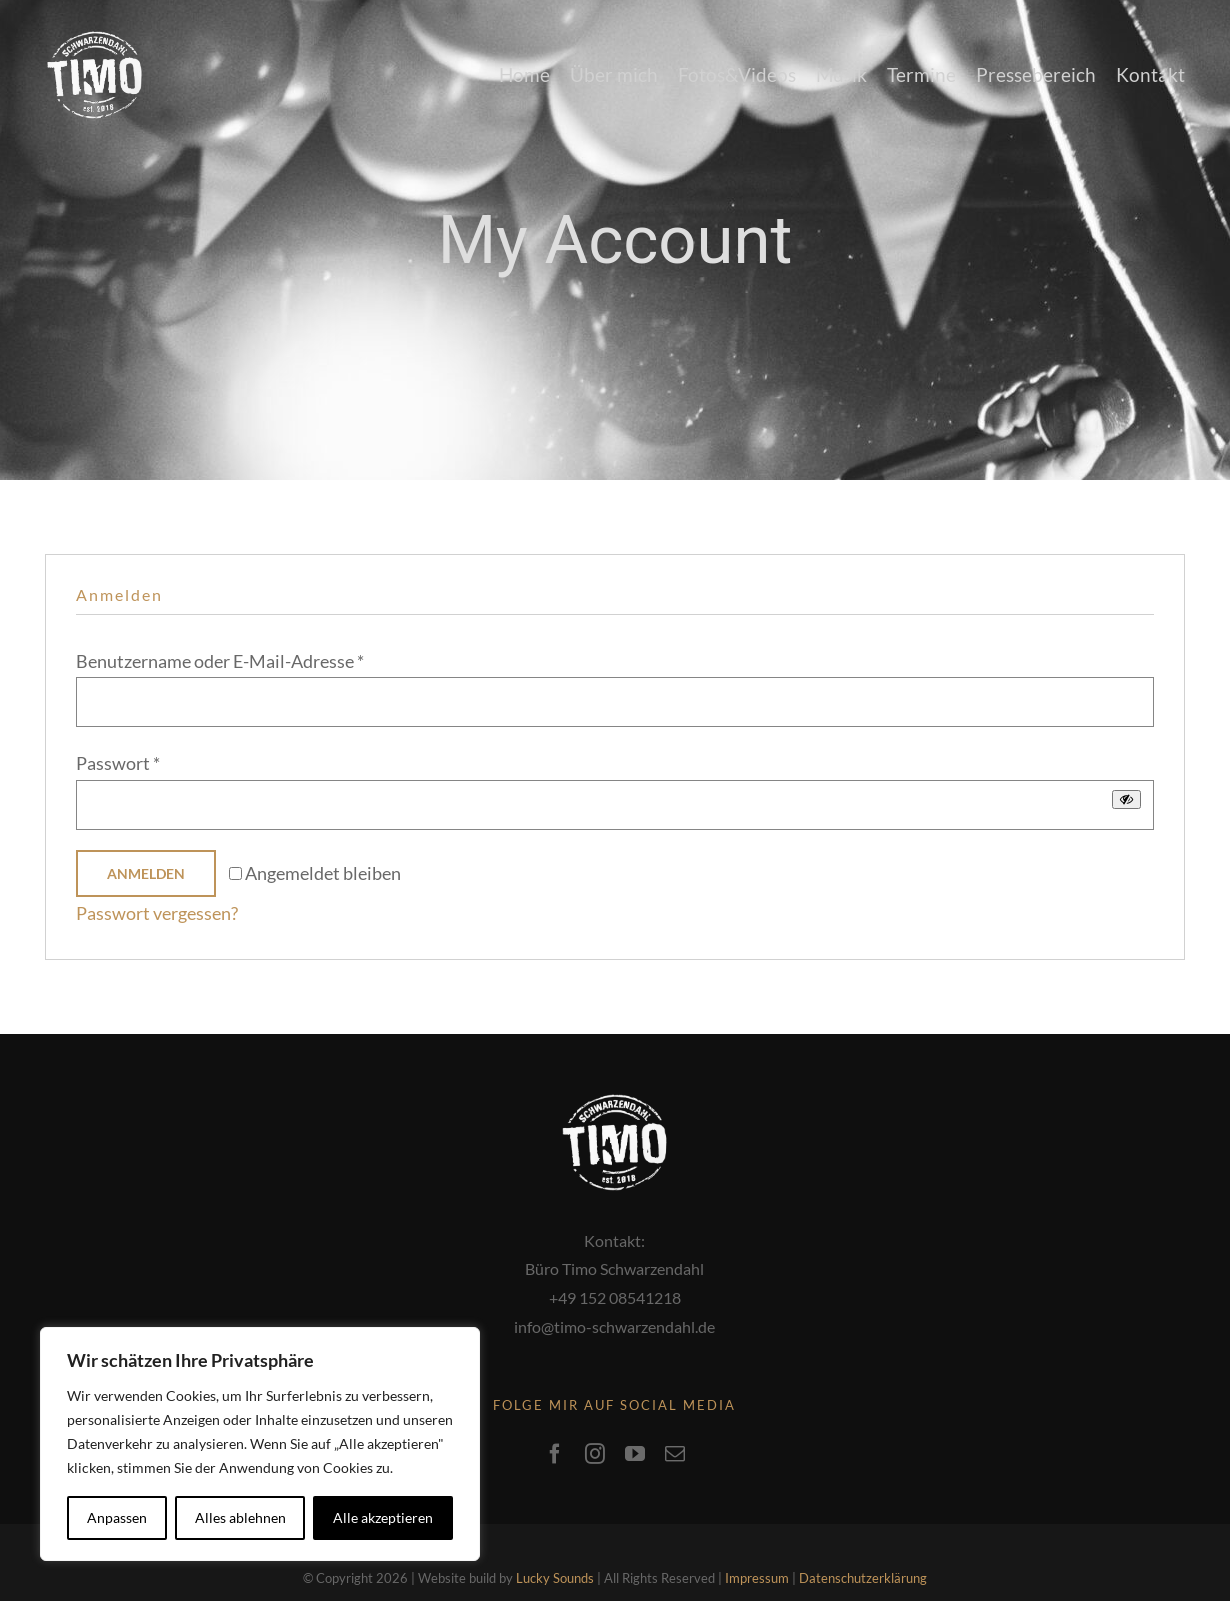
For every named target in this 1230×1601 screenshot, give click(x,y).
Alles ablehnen (240, 1517)
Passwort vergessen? (157, 913)
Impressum (757, 1546)
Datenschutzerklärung (863, 1546)
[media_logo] (95, 40)
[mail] (675, 1422)
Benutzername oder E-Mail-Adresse (220, 661)
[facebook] (555, 1422)
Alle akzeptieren (383, 1517)
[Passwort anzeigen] (1126, 799)
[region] (260, 1444)
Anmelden (146, 873)
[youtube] (635, 1422)
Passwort (118, 763)
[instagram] (595, 1422)
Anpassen (117, 1517)
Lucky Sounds (555, 1546)
